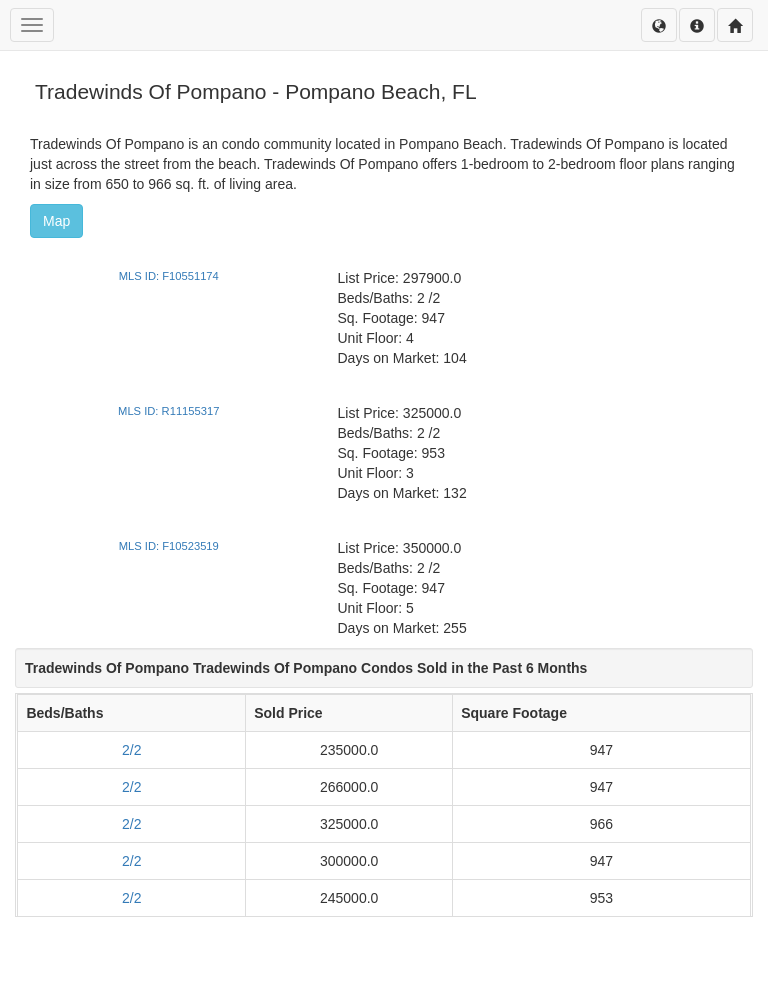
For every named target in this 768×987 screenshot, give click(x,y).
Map (56, 221)
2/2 (131, 750)
